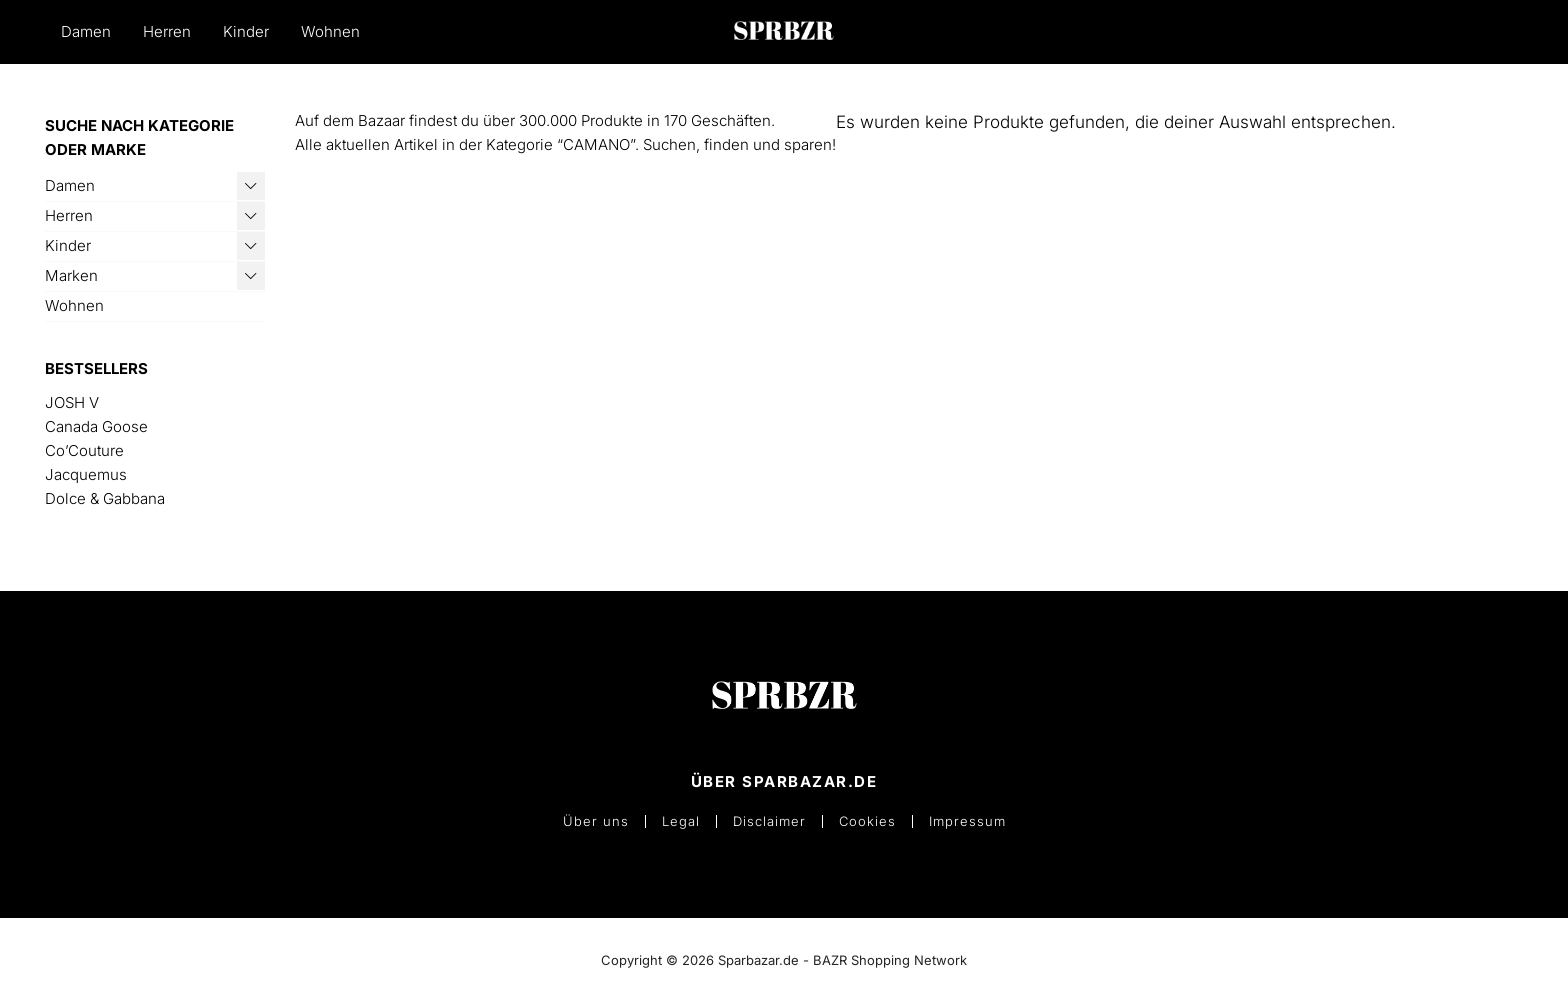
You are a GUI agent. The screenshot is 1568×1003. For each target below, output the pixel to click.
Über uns (596, 821)
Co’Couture (84, 450)
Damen (86, 31)
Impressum (967, 821)
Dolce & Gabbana (105, 498)
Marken (71, 275)
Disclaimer (769, 821)
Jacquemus (86, 474)
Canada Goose (96, 426)
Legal (681, 821)
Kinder (246, 31)
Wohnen (330, 31)
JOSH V (72, 402)
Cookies (867, 821)
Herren (167, 31)
